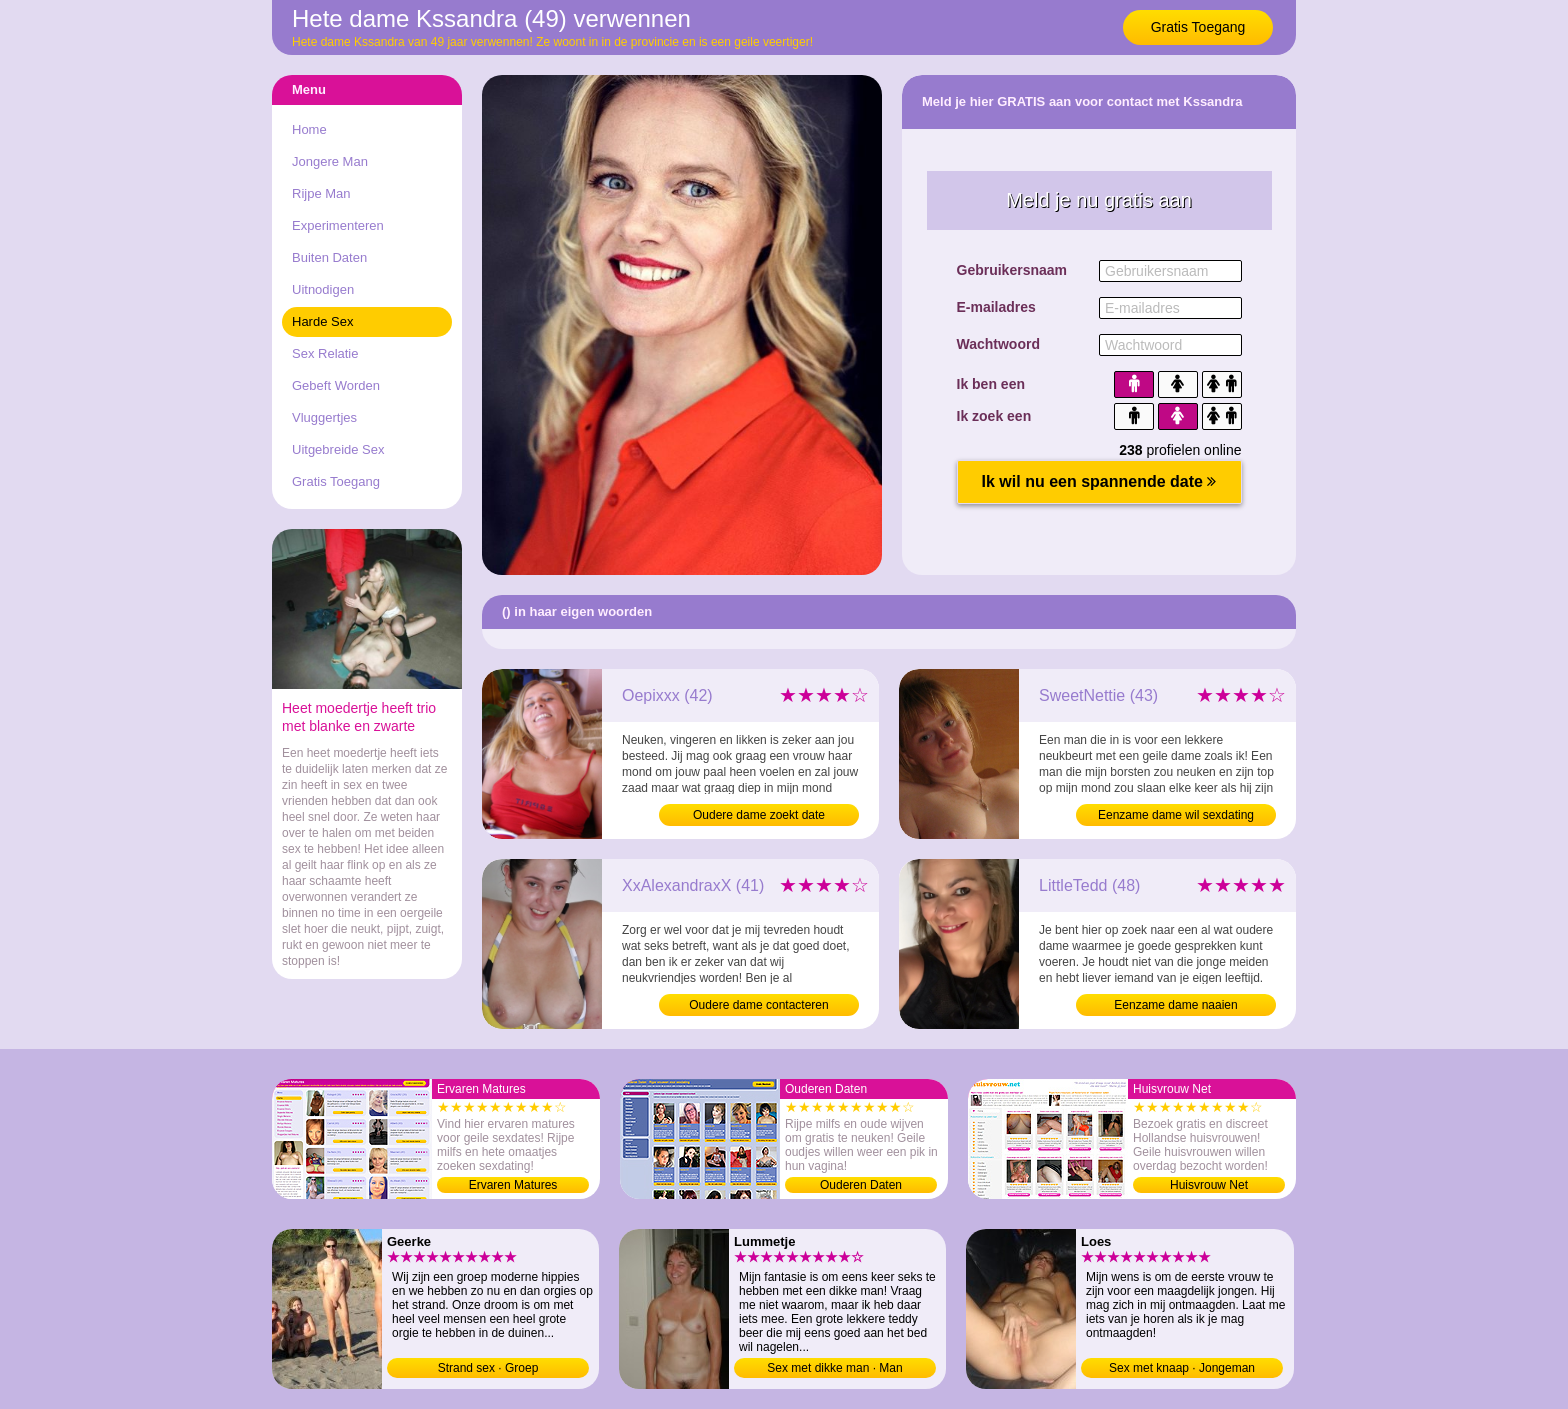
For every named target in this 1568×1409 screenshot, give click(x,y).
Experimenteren (338, 225)
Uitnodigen (323, 289)
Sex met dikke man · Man (834, 1368)
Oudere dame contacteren (758, 1005)
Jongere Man (330, 161)
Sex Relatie (325, 353)
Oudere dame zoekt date (759, 815)
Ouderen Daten (861, 1185)
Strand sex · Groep (488, 1368)
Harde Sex (322, 321)
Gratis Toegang (1198, 27)
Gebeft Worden (336, 385)
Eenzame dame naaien (1175, 1005)
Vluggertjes (324, 417)
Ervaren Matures (513, 1185)
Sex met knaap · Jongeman (1182, 1368)
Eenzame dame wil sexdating (1176, 815)
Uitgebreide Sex (338, 449)
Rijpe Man (321, 193)
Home (309, 129)
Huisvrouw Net (1209, 1185)
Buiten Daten (329, 257)
